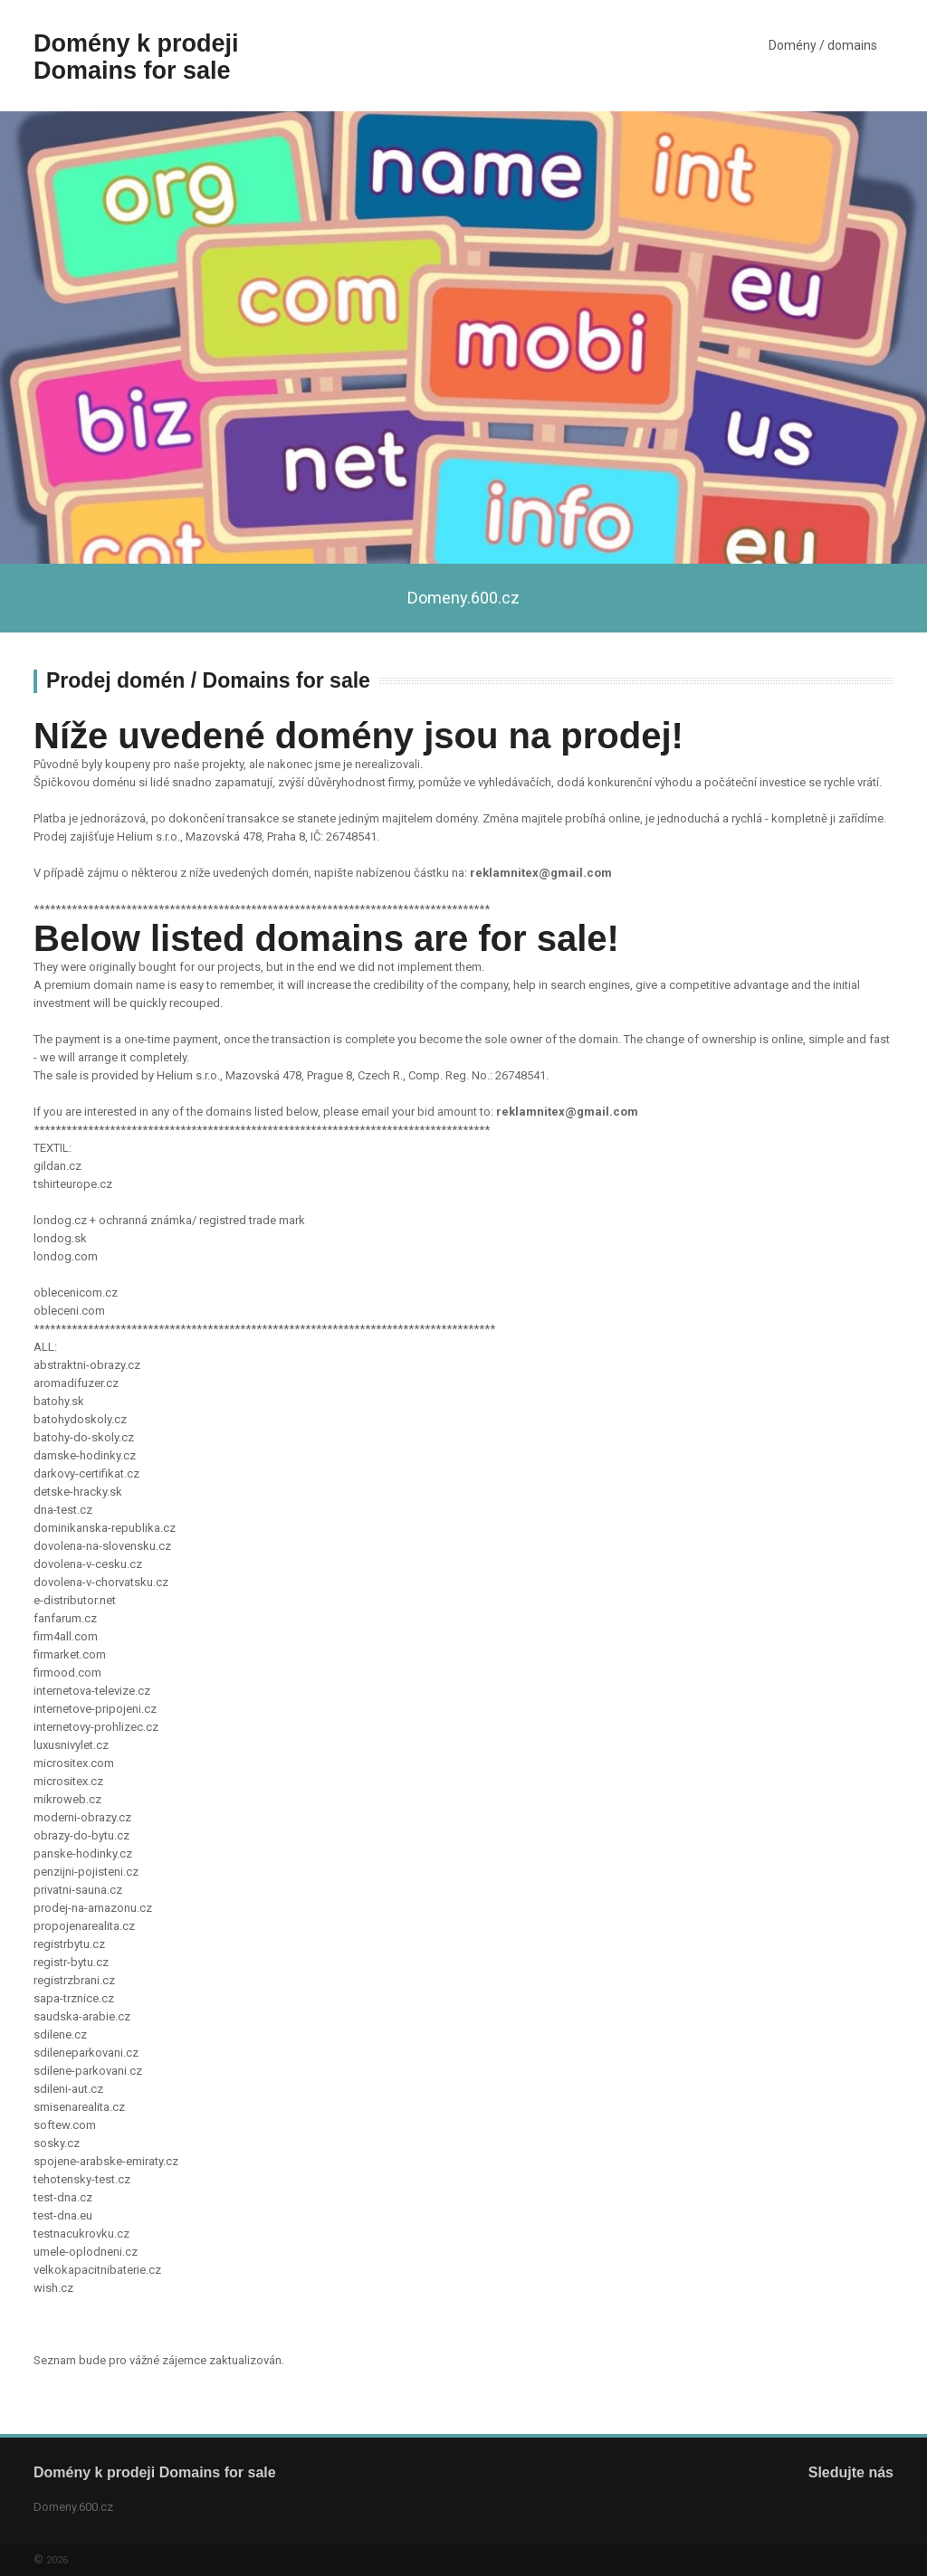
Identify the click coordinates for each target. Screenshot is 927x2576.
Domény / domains (823, 45)
